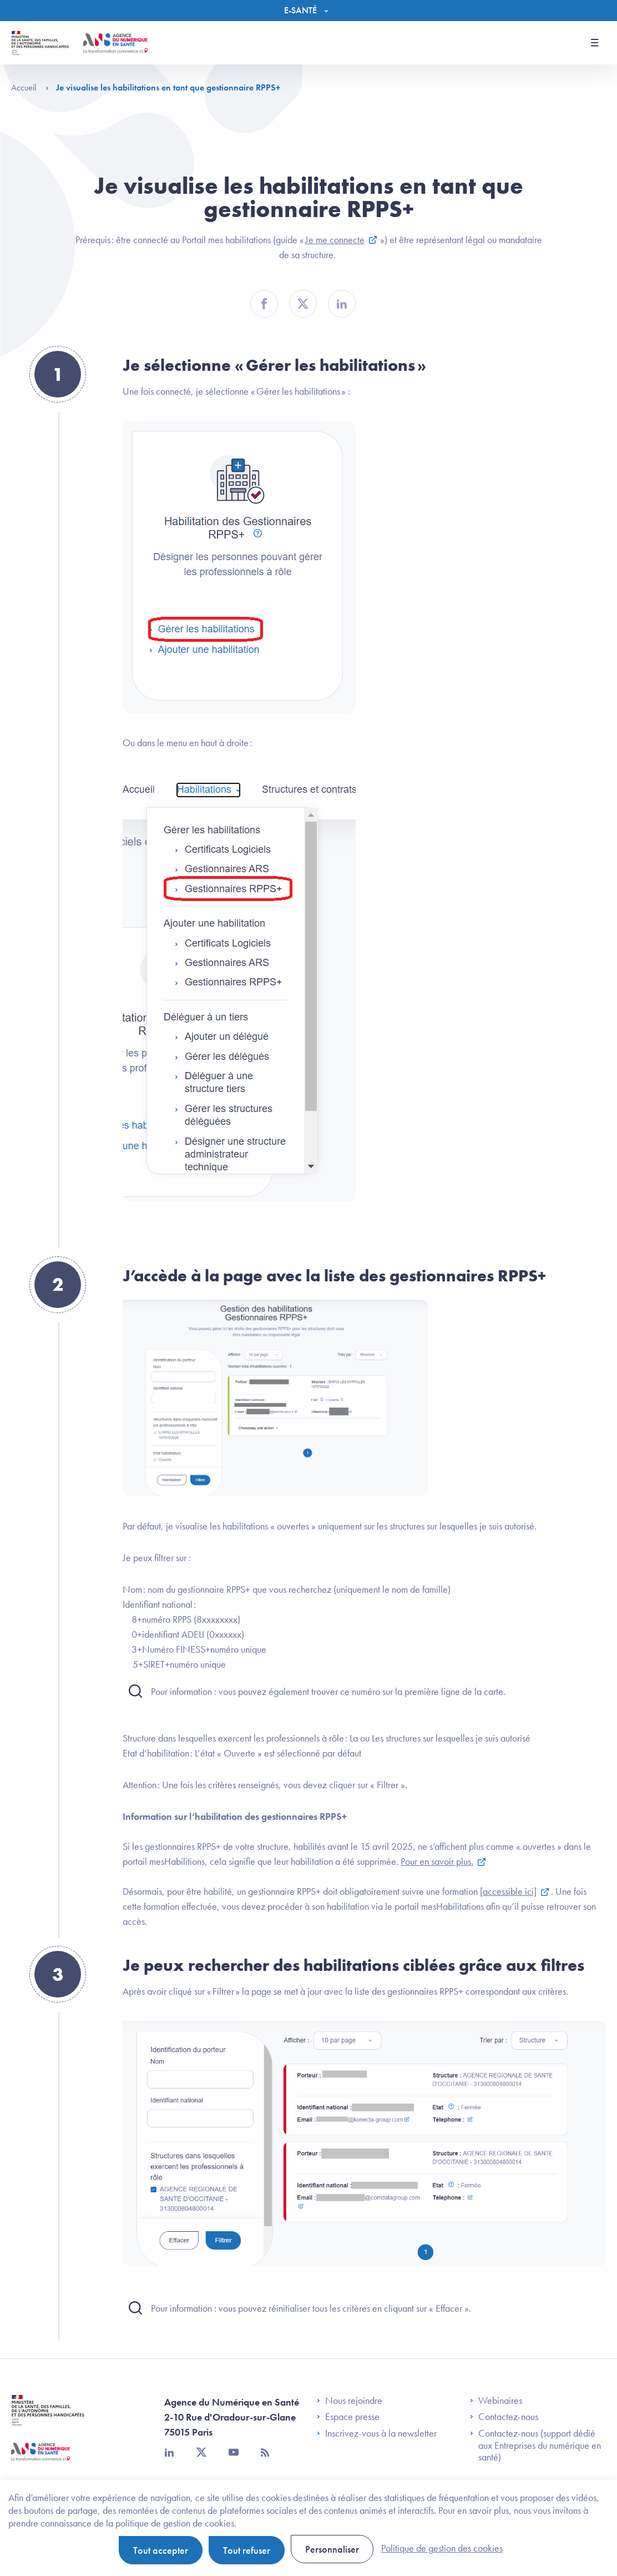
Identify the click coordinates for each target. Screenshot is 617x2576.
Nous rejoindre (349, 2400)
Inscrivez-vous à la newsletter (377, 2433)
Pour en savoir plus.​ (437, 1861)
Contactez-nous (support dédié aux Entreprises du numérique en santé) (535, 2445)
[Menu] (309, 10)
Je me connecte (335, 239)
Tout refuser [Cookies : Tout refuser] (246, 2550)
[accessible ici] (508, 1891)
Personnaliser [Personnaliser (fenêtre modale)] (332, 2549)
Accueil (30, 87)
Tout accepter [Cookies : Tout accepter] (160, 2550)
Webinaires (496, 2400)
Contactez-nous (504, 2417)
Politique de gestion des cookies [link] (442, 2548)
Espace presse (348, 2417)
